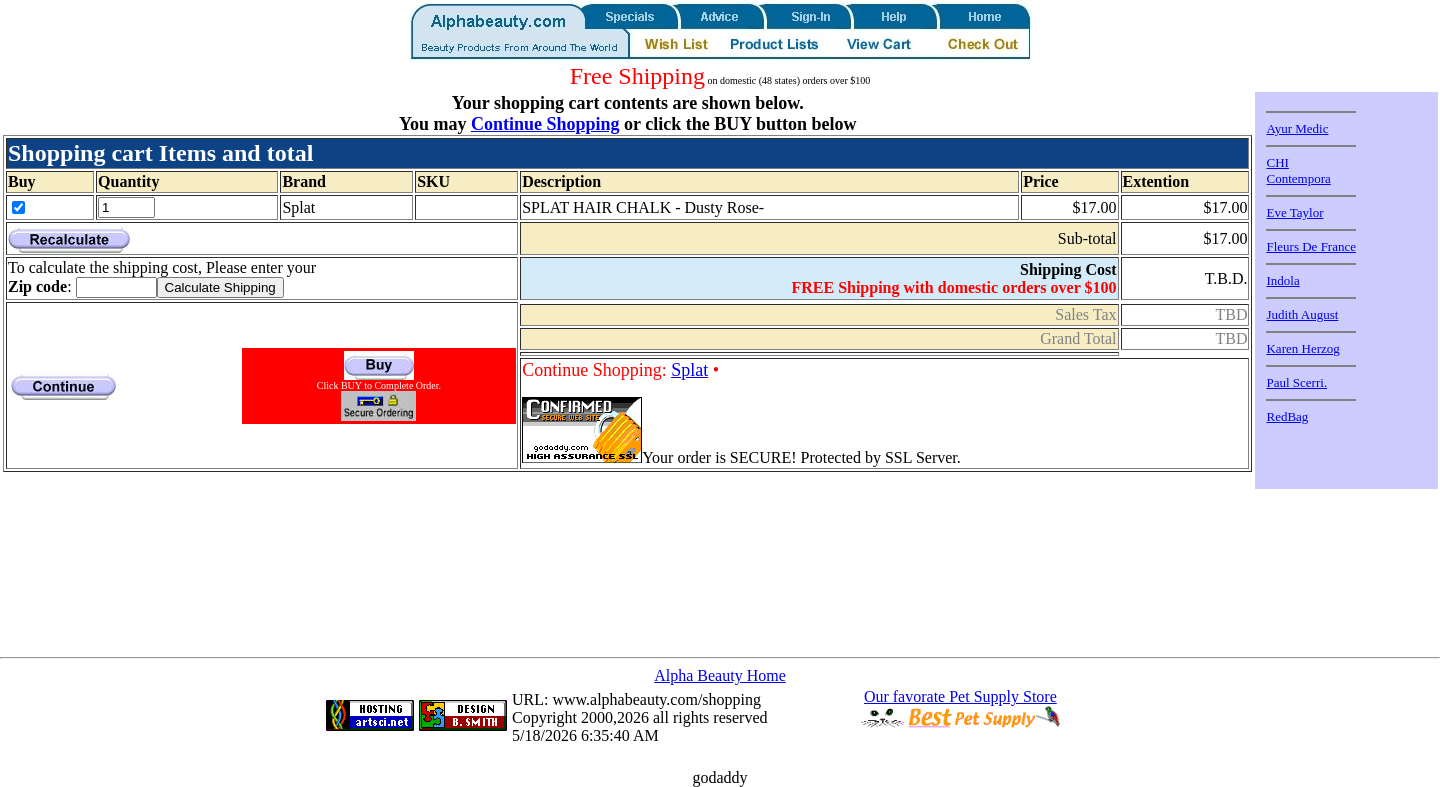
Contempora (1298, 178)
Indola (1282, 280)
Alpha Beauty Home (720, 675)
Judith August (1302, 314)
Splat (689, 370)
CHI (1277, 162)
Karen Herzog (1302, 348)
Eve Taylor (1294, 212)
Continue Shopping (545, 124)
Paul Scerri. (1296, 382)
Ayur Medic (1297, 128)
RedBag (1287, 416)
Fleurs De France (1311, 246)
